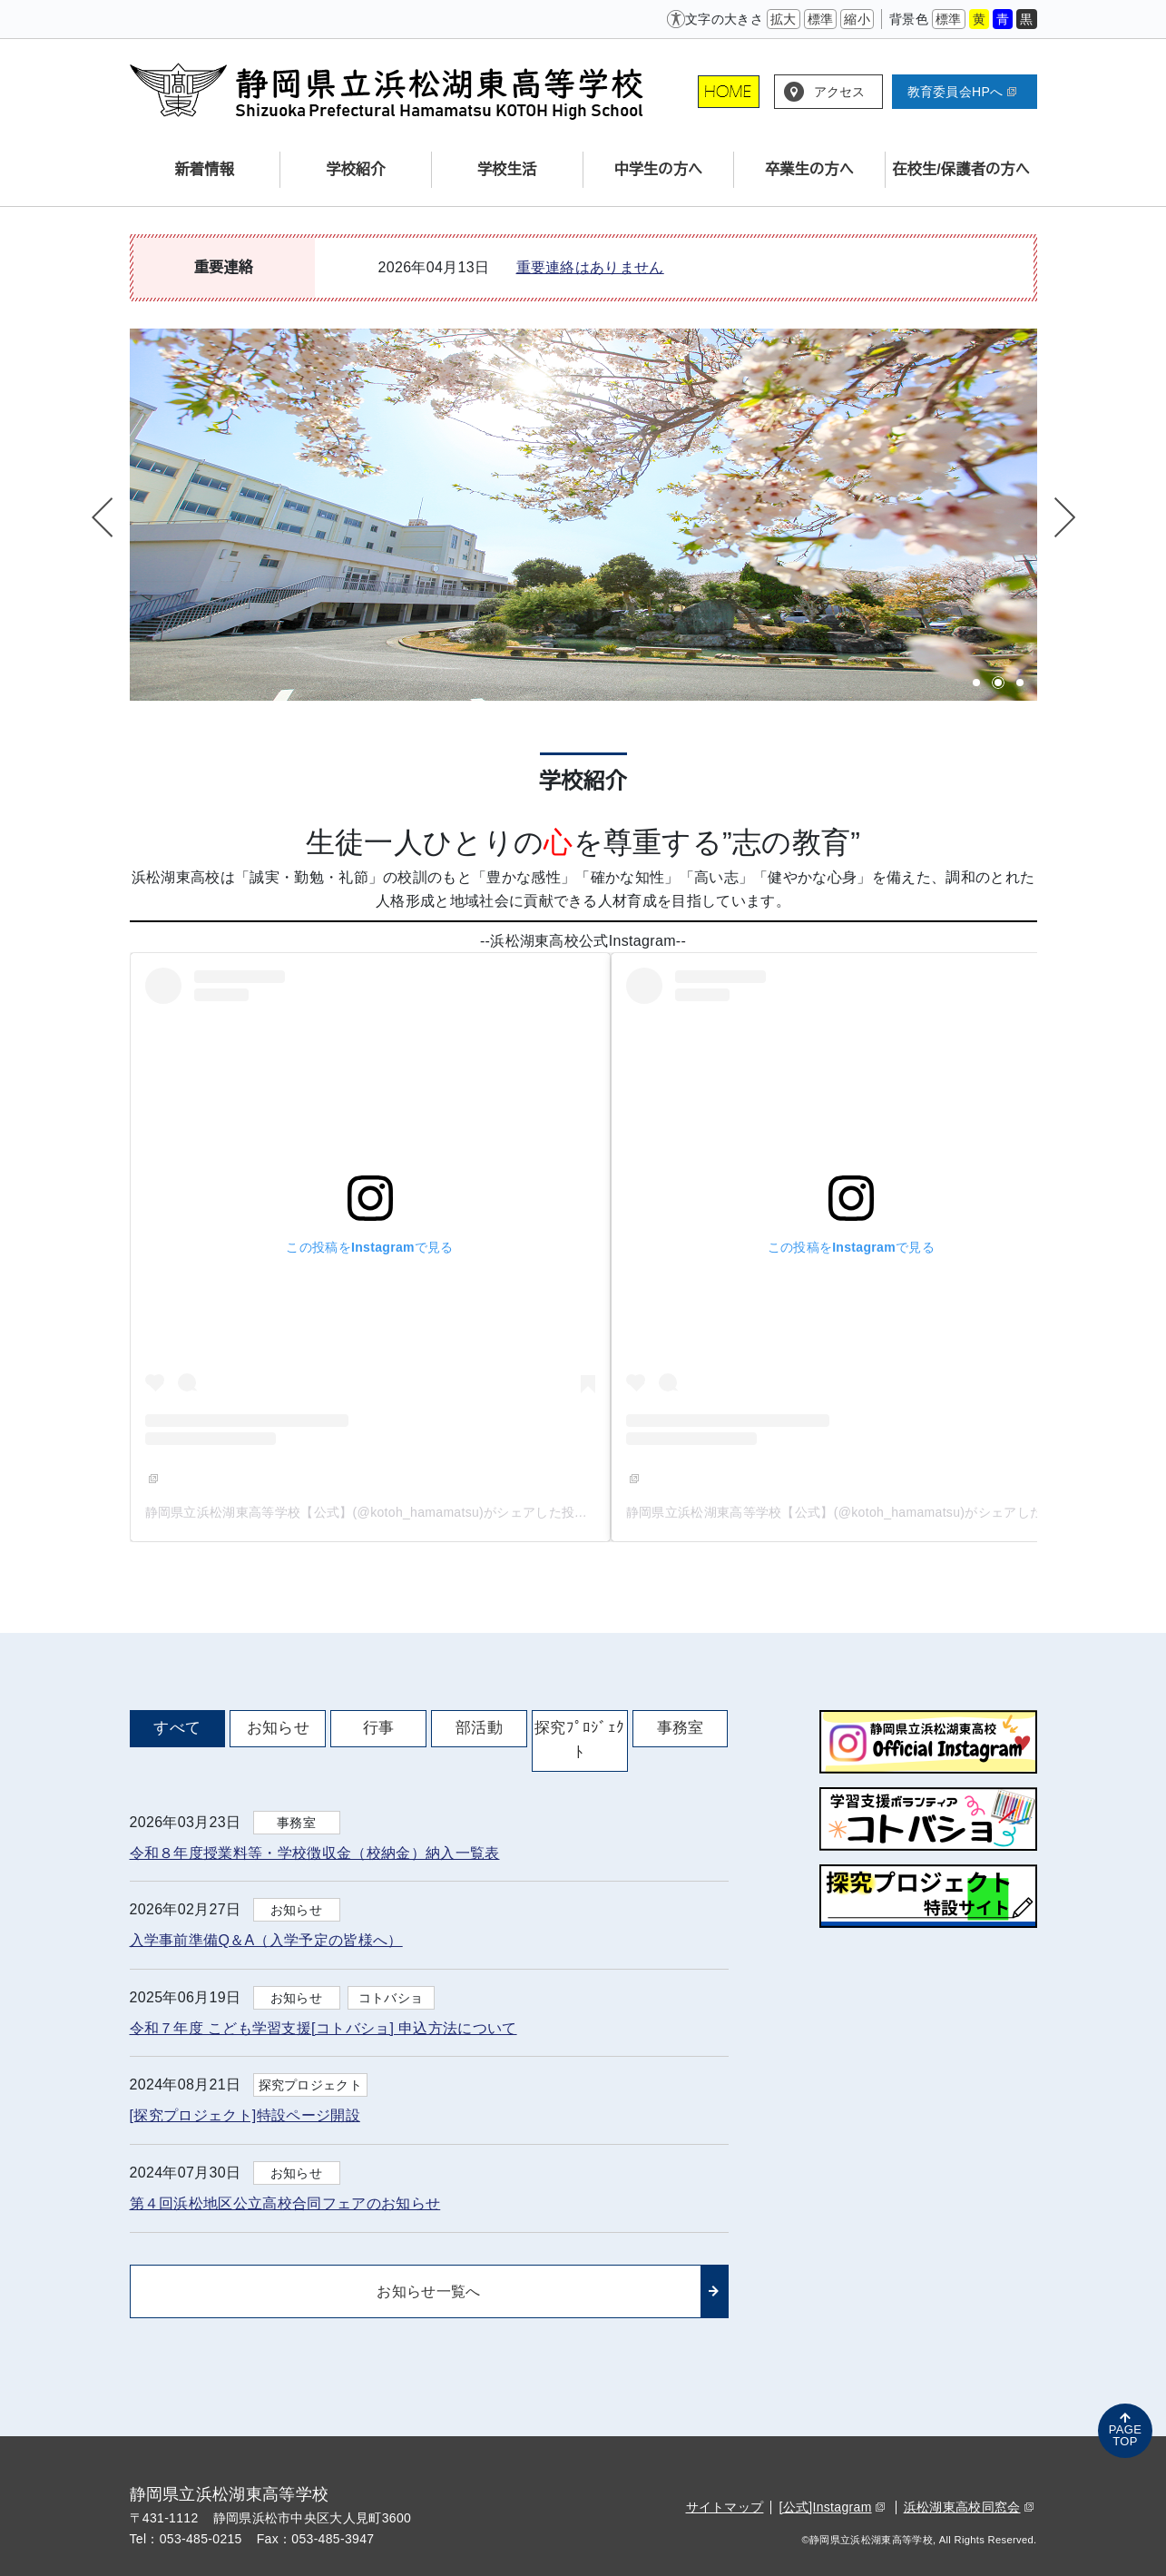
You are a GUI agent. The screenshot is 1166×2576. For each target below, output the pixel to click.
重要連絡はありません (590, 267)
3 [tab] (1020, 682)
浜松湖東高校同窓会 (969, 2507)
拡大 (783, 19)
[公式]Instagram (831, 2507)
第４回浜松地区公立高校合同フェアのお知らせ (285, 2203)
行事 (379, 1727)
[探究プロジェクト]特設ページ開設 (245, 2115)
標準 (821, 19)
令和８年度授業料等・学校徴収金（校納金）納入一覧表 (315, 1853)
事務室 (680, 1727)
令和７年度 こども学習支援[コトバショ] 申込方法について (323, 2028)
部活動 (479, 1727)
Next (1062, 517)
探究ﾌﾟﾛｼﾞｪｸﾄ (579, 1740)
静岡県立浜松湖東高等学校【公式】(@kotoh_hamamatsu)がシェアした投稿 (373, 1512)
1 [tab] (976, 682)
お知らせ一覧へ (428, 2291)
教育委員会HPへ (961, 91)
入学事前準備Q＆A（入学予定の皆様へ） (266, 1940)
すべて (177, 1727)
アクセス (840, 91)
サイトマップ (725, 2507)
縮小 (857, 19)
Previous (104, 517)
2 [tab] (998, 682)
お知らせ (278, 1727)
